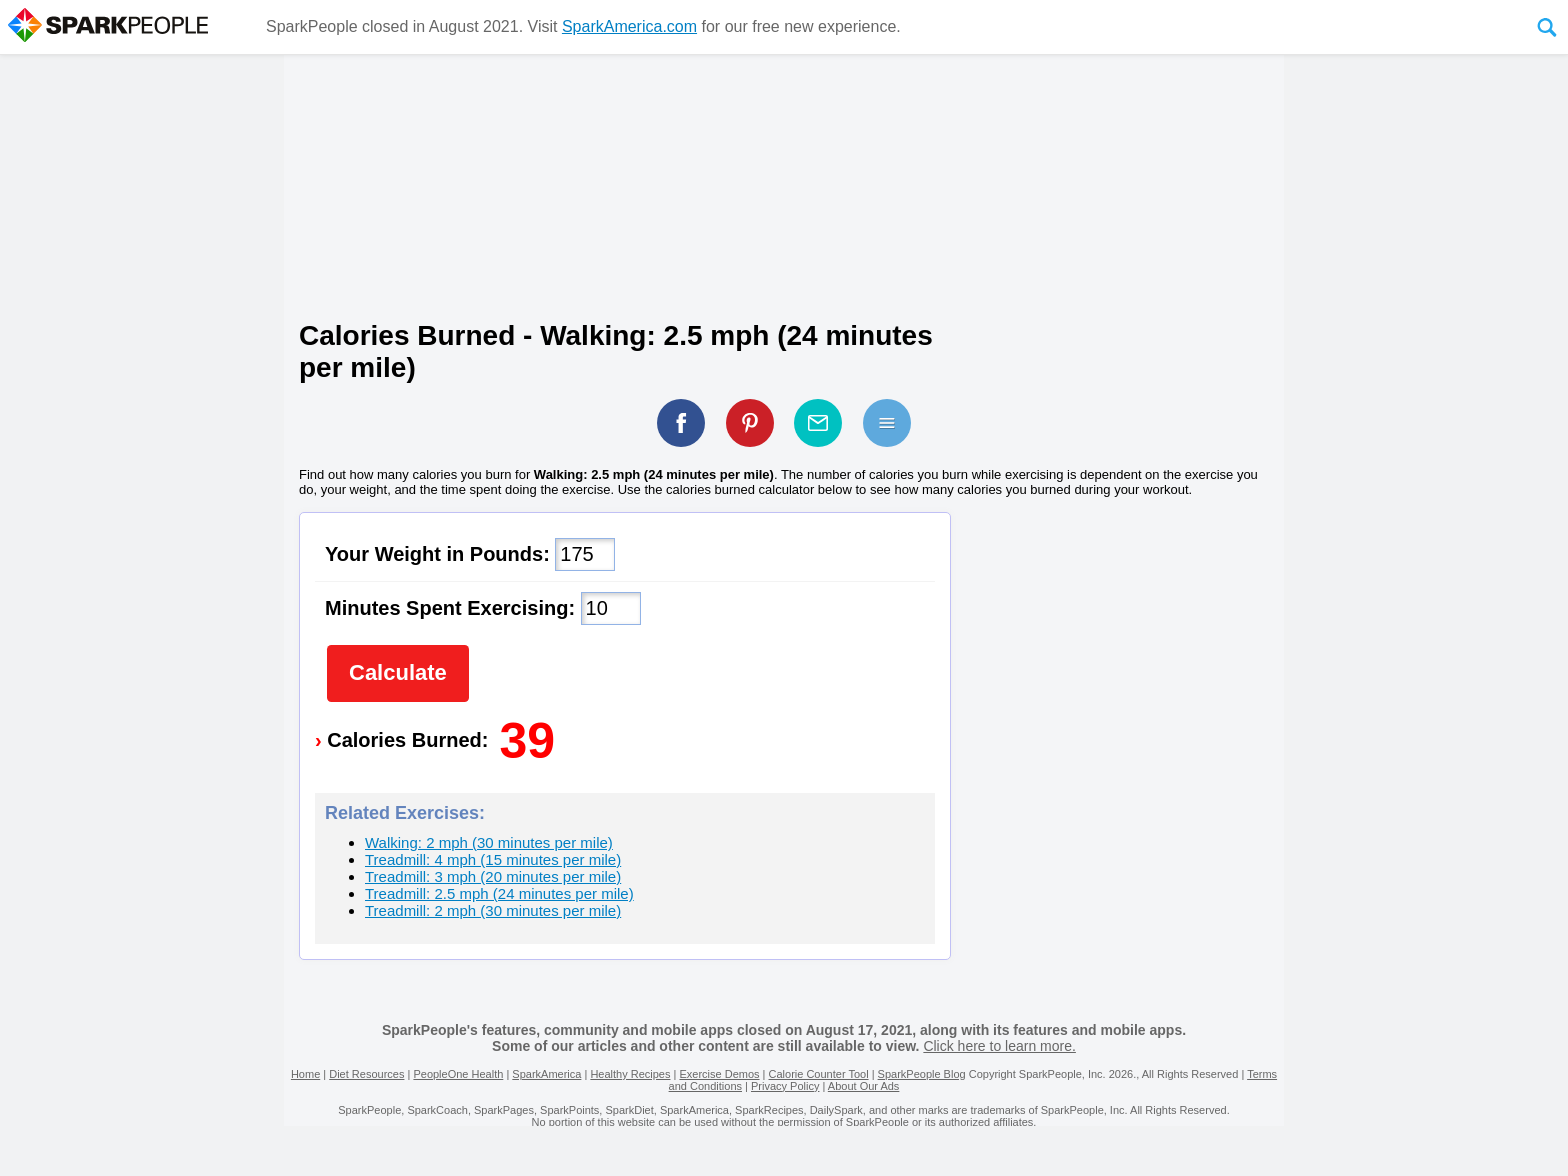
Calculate (398, 672)
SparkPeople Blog (922, 1074)
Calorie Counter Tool (819, 1074)
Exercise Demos (719, 1074)
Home (305, 1074)
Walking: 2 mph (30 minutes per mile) (489, 842)
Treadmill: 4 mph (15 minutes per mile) (493, 859)
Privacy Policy (785, 1086)
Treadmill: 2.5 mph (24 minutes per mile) (499, 893)
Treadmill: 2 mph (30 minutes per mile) (493, 910)
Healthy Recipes (630, 1074)
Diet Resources (366, 1074)
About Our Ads (864, 1086)
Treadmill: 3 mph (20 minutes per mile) (493, 876)
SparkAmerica (546, 1074)
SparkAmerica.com (629, 26)
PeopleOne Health (458, 1074)
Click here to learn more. (999, 1046)
